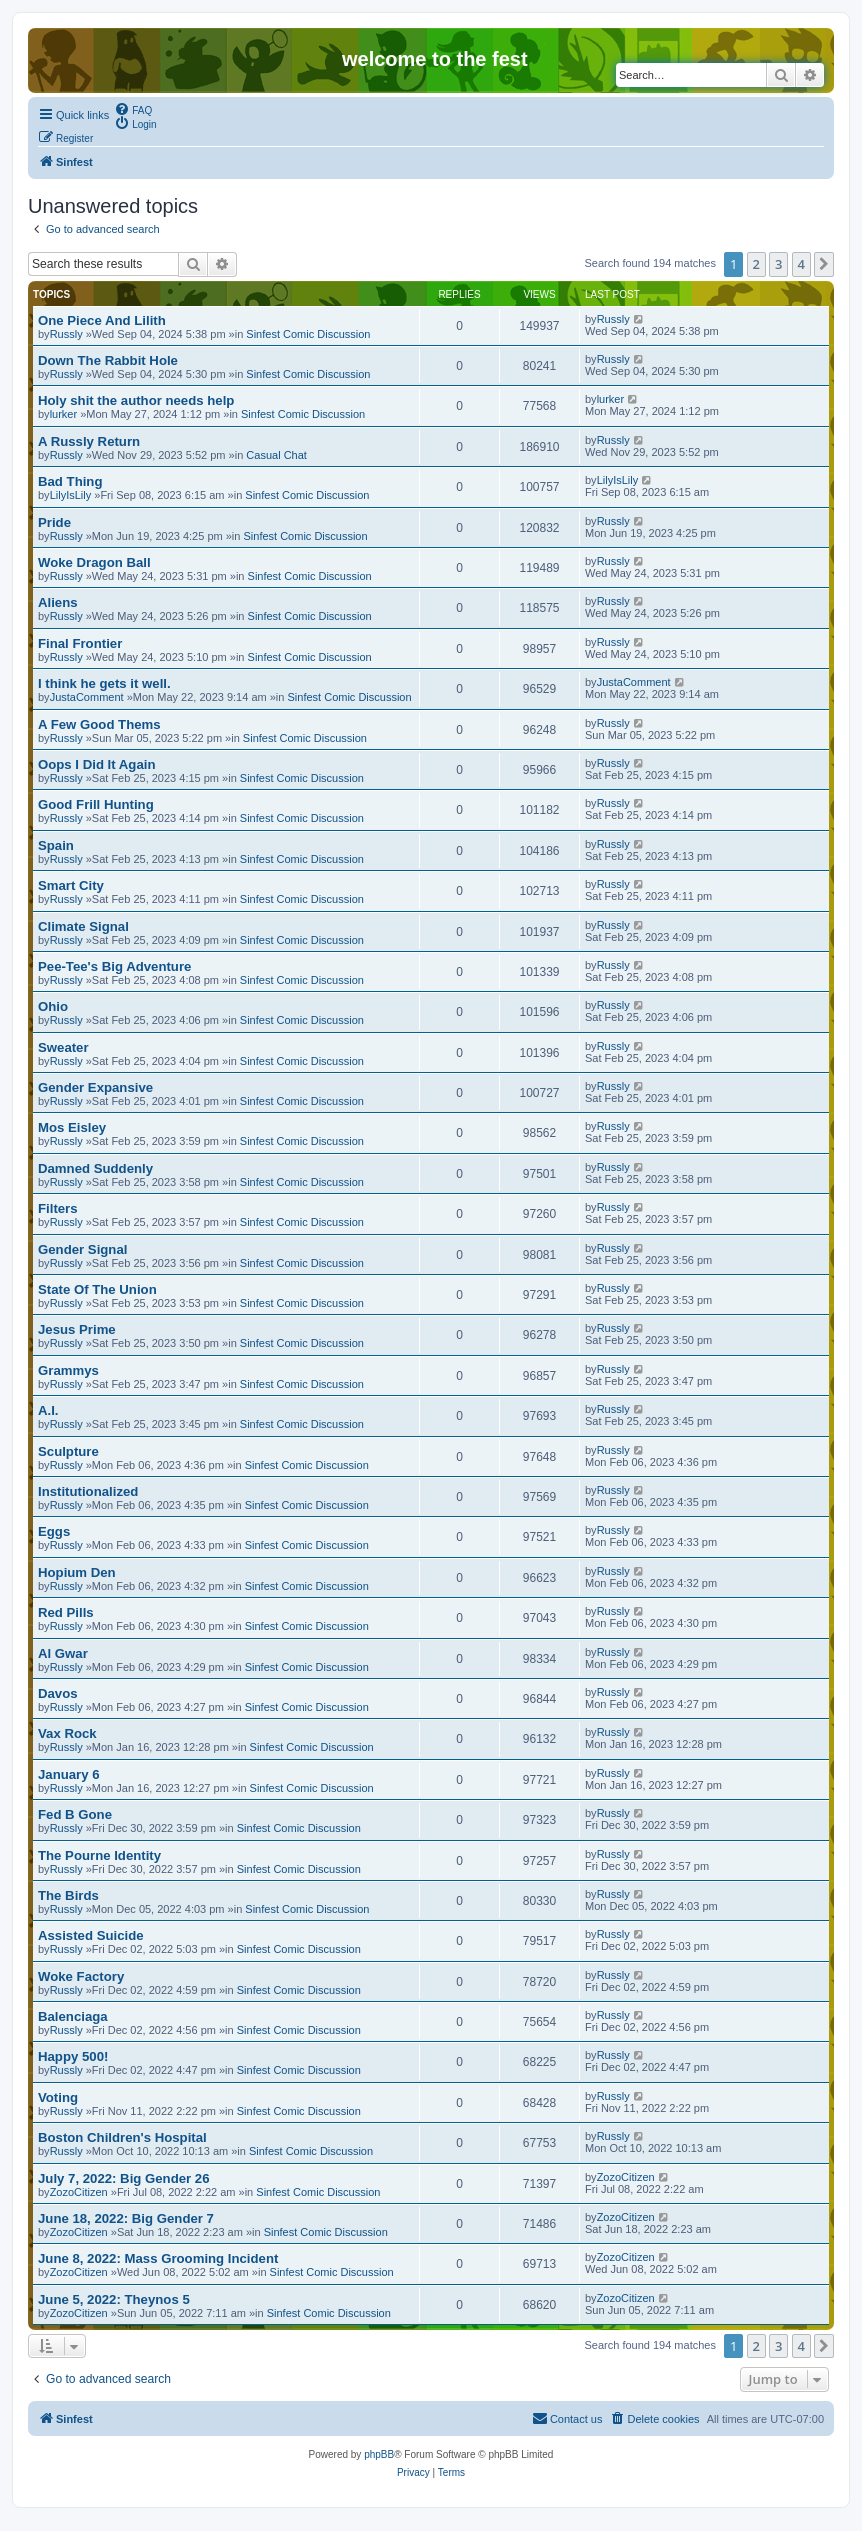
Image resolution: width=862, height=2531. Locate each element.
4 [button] (801, 264)
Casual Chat (276, 455)
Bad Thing (70, 481)
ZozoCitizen (79, 2192)
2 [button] (756, 264)
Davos (58, 1693)
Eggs (54, 1531)
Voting (58, 2097)
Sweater (63, 1047)
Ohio (53, 1006)
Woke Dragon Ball (94, 562)
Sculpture (68, 1451)
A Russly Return (89, 441)
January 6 (69, 1774)
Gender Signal (82, 1249)
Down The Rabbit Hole (108, 360)
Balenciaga (73, 2016)
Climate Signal (83, 926)
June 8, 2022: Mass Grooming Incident (158, 2258)
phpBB (379, 2454)
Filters (58, 1208)
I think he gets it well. (104, 683)
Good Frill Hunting (96, 804)
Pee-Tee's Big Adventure (114, 966)
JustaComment (87, 697)
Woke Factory (81, 1976)
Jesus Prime (77, 1329)
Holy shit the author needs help (136, 400)
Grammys (68, 1370)
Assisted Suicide (91, 1935)
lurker (64, 414)
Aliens (58, 602)
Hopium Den (77, 1572)
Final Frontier (80, 643)
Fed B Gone (75, 1814)
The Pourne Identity (99, 1855)
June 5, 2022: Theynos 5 (114, 2299)
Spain (56, 845)
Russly (66, 334)
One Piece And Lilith (102, 320)
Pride (54, 522)
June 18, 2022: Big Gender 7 (126, 2218)
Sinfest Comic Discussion (308, 334)
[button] (824, 264)
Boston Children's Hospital (122, 2137)
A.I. (48, 1410)
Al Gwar (63, 1653)
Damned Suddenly (95, 1168)
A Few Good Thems (99, 724)
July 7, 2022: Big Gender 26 (124, 2178)
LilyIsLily (71, 495)
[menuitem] (133, 109)
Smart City (71, 885)
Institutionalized (88, 1491)
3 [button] (778, 264)
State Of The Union (97, 1289)
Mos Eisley (72, 1127)
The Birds (68, 1895)
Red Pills (66, 1612)
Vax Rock (67, 1733)
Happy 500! (73, 2056)
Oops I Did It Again (96, 764)
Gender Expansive (95, 1087)
